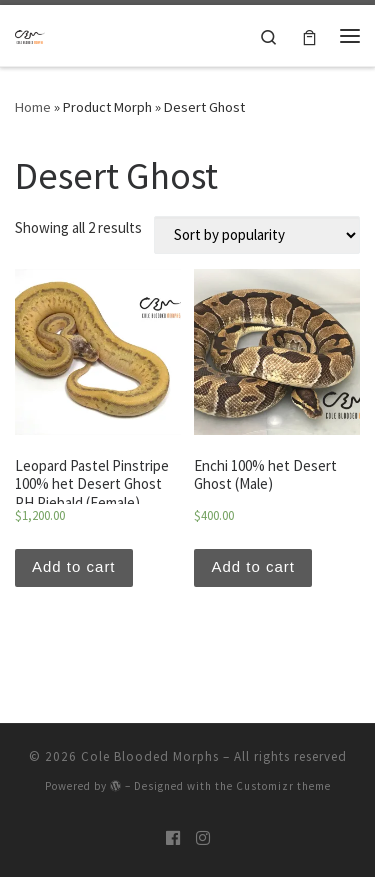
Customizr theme (283, 786)
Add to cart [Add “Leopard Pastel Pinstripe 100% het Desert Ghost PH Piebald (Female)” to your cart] (74, 566)
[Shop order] (257, 235)
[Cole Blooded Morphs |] (30, 35)
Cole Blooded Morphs (150, 756)
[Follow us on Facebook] (173, 838)
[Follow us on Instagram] (203, 838)
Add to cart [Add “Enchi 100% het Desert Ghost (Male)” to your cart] (253, 566)
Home (33, 107)
